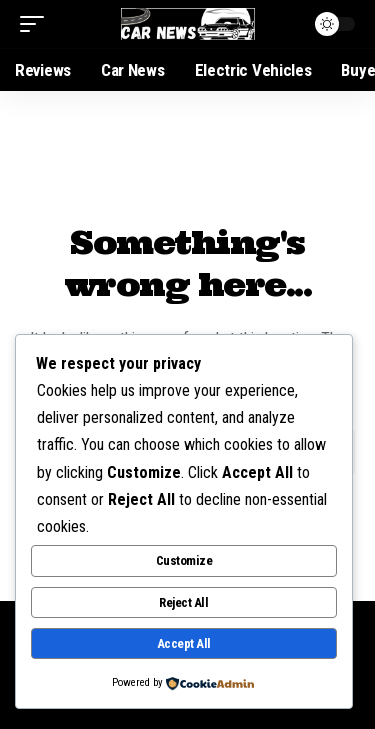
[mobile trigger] (37, 24)
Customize (184, 560)
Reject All (183, 602)
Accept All (184, 643)
